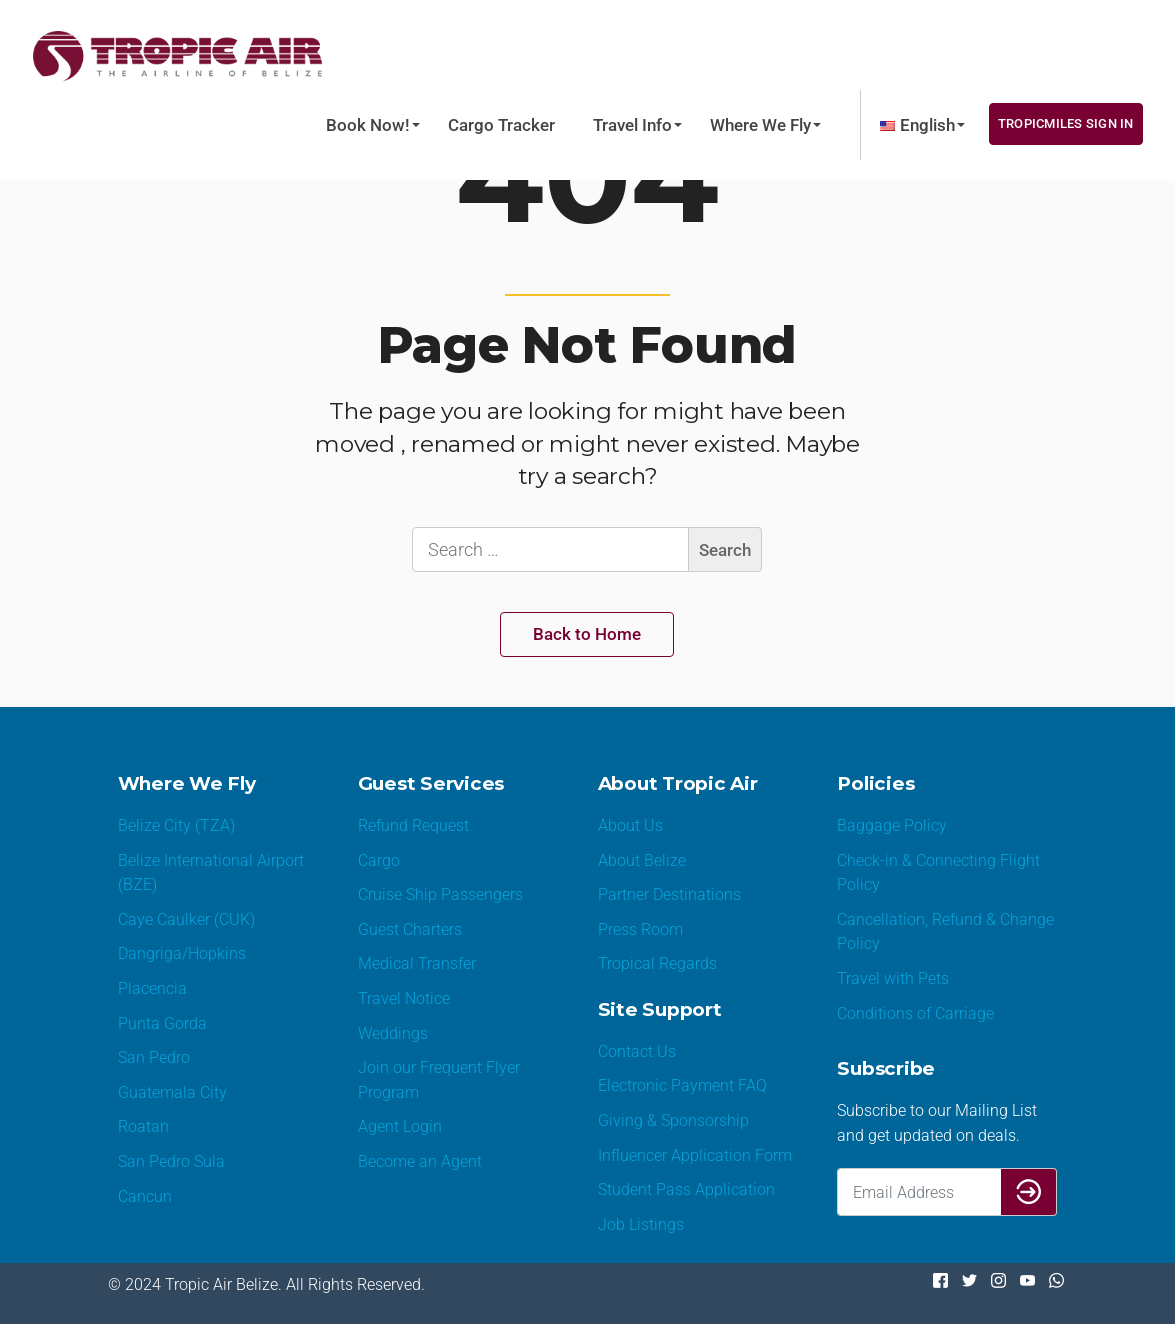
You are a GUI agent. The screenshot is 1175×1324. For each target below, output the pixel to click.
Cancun (145, 1196)
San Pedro (154, 1057)
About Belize (642, 860)
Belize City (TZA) (176, 825)
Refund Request (413, 825)
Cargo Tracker (501, 125)
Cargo (379, 860)
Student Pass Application (686, 1189)
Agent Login (400, 1126)
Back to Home (587, 634)
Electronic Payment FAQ (682, 1085)
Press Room (640, 929)
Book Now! (368, 125)
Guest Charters (410, 929)
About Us (630, 825)
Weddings (393, 1033)
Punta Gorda (162, 1023)
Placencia (152, 988)
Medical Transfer (417, 963)
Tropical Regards (657, 963)
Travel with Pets (893, 978)
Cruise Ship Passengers (440, 894)
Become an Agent (420, 1161)
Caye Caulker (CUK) (186, 919)
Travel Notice (404, 998)
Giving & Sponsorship (673, 1120)
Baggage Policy (892, 825)
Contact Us (637, 1051)
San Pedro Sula (171, 1161)
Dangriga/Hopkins (182, 953)
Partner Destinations (669, 894)
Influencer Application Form (695, 1155)
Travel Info (632, 125)
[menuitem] (917, 125)
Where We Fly (760, 125)
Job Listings (641, 1224)
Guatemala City (172, 1092)
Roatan (143, 1126)
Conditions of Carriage (915, 1013)
